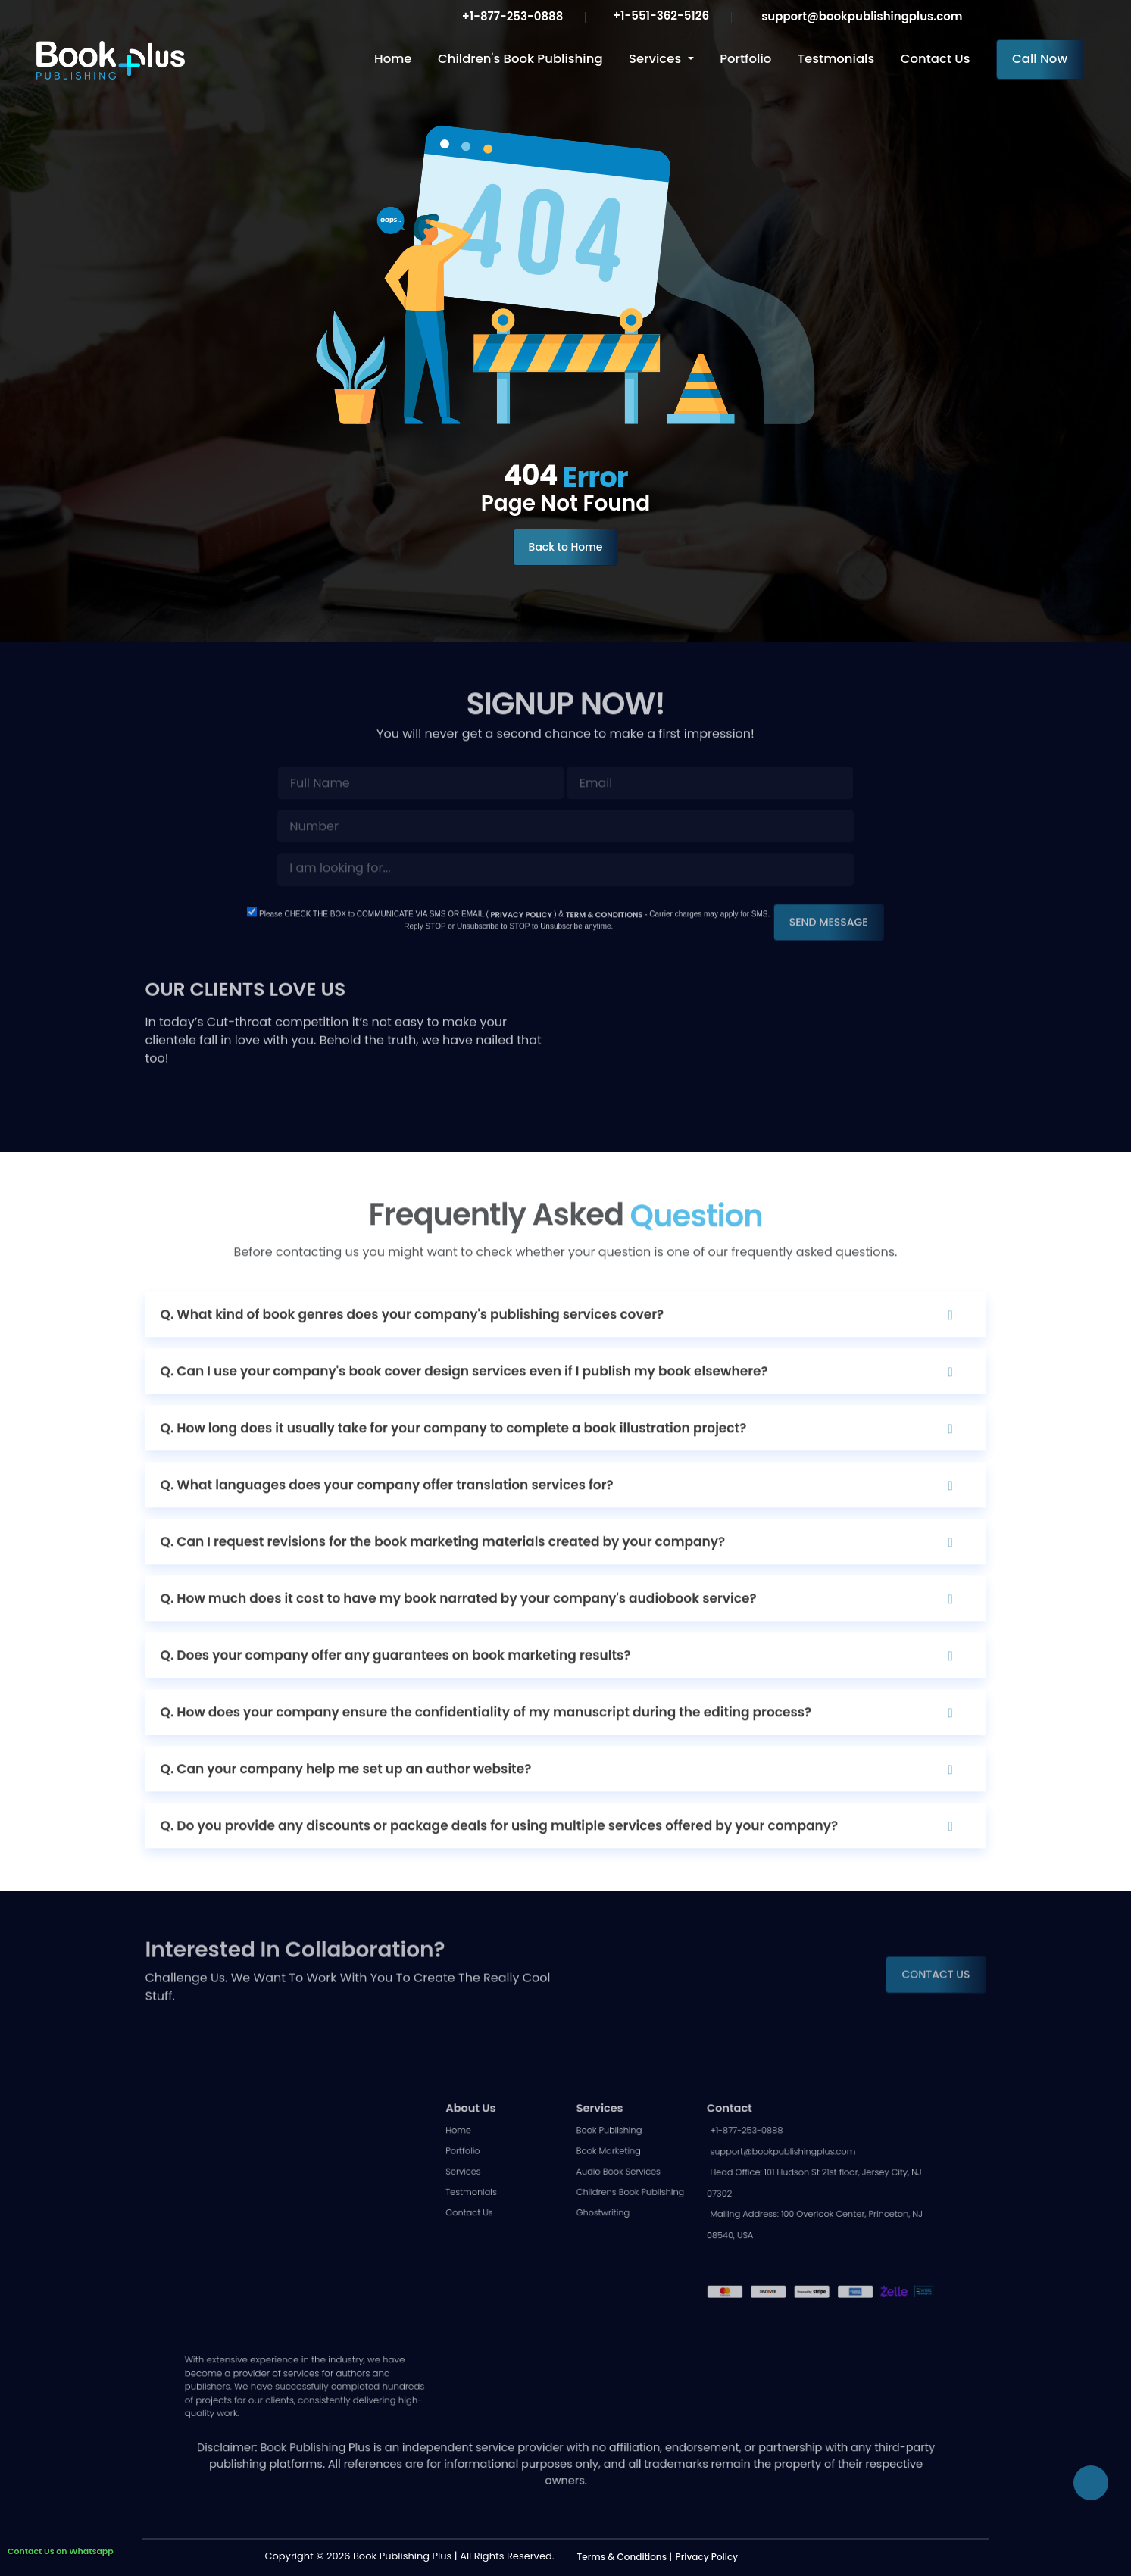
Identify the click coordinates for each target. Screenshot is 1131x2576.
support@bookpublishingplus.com (859, 16)
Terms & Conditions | (625, 2556)
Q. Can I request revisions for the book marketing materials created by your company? (443, 1575)
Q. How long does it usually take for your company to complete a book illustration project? (454, 1461)
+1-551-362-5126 (659, 15)
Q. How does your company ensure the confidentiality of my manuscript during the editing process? (486, 1745)
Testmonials (836, 58)
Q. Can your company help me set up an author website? (346, 1802)
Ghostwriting (595, 2262)
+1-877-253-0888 (510, 16)
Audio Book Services (607, 2229)
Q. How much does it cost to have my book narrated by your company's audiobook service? (459, 1631)
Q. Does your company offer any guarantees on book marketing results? (396, 1688)
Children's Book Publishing (520, 58)
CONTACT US (935, 1941)
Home (392, 58)
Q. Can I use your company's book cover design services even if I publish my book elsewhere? (464, 1404)
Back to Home (566, 546)
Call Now (1039, 58)
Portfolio (745, 58)
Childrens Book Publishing (617, 2245)
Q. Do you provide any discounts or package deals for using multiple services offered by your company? (500, 1859)
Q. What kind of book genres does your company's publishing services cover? (412, 1347)
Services (657, 58)
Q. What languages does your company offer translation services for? (387, 1518)
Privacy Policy (707, 2556)
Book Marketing (599, 2212)
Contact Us (935, 58)
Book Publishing (599, 2195)
